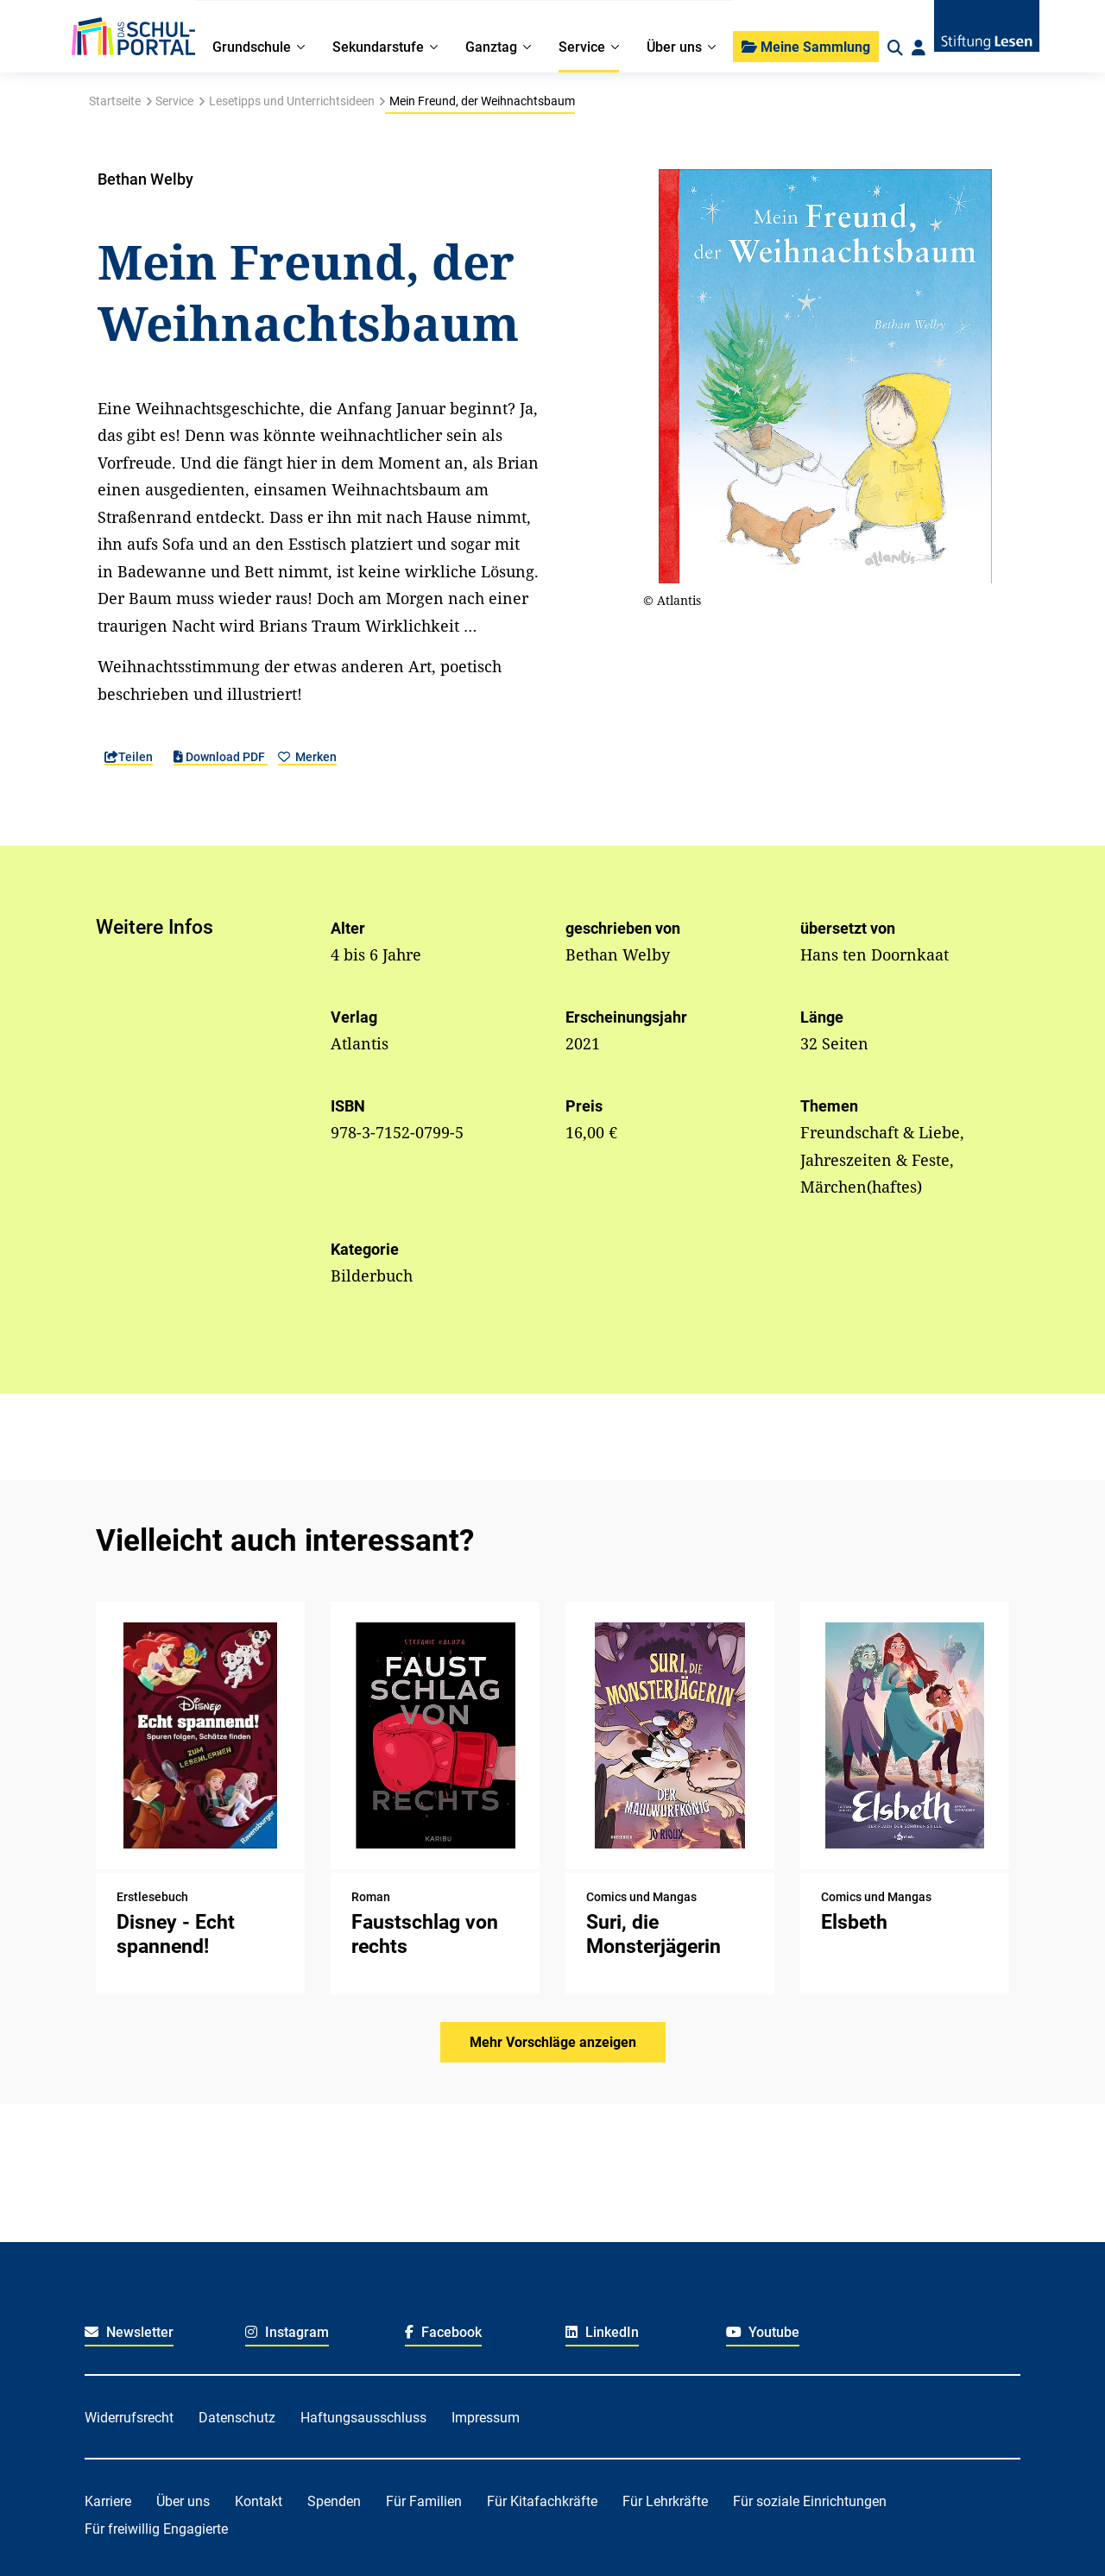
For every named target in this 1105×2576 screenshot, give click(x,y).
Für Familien (424, 2501)
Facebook (443, 2332)
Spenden (334, 2501)
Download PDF (221, 757)
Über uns (183, 2501)
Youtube (763, 2332)
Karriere (108, 2501)
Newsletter (129, 2332)
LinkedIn (602, 2332)
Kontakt (258, 2501)
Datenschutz (237, 2417)
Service (174, 101)
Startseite (115, 101)
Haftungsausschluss (363, 2417)
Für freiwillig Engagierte (156, 2529)
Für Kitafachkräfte (542, 2501)
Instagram (287, 2332)
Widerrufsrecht (129, 2417)
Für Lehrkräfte (665, 2501)
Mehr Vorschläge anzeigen (553, 2042)
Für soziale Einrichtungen (810, 2501)
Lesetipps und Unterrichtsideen (292, 101)
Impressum (485, 2417)
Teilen (128, 757)
